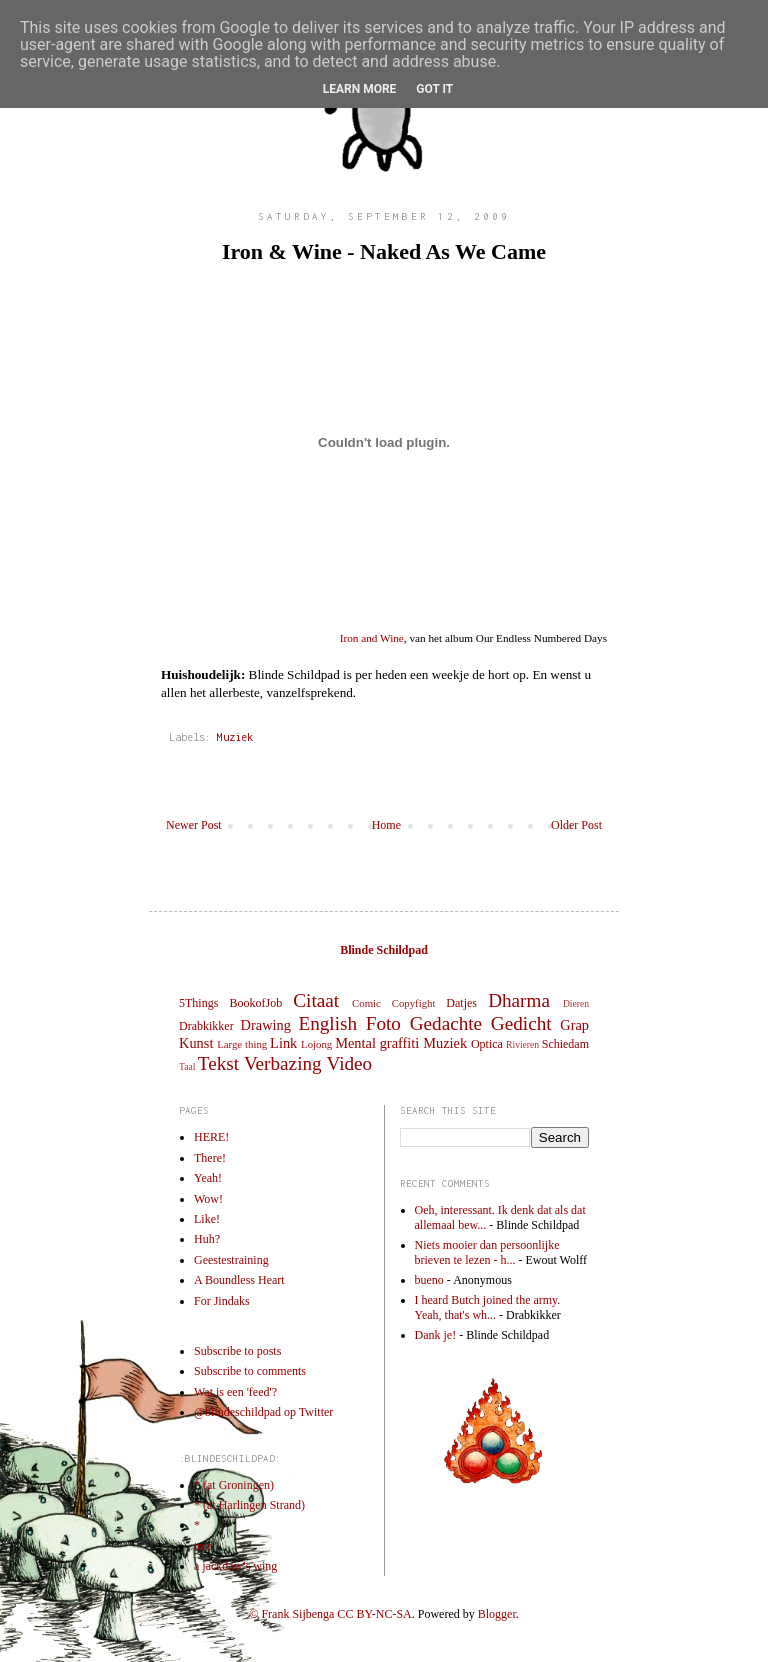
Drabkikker (206, 1026)
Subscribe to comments (250, 1371)
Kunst (196, 1043)
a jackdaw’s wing (235, 1566)
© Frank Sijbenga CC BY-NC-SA (330, 1614)
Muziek (235, 737)
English (327, 1023)
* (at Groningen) (234, 1485)
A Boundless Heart (239, 1280)
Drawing (266, 1025)
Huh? (207, 1239)
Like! (207, 1219)
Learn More (360, 89)
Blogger (497, 1614)
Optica (487, 1044)
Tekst (218, 1063)
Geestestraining (231, 1260)
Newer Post (194, 825)
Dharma (519, 1000)
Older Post (576, 825)
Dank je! (436, 1335)
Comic (366, 1003)
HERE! (211, 1137)
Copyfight (414, 1003)
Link (283, 1043)
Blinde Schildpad (384, 950)
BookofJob (255, 1003)
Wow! (208, 1199)
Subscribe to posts (237, 1351)
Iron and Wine (372, 638)
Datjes (461, 1003)
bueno (429, 1280)
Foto (383, 1023)
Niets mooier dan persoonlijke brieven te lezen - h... (487, 1252)
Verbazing (283, 1063)
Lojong (316, 1044)
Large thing (242, 1044)
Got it (434, 89)
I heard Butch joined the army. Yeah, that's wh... (488, 1307)
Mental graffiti (377, 1043)
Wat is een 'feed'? (235, 1392)
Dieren (576, 1003)
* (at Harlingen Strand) (249, 1505)
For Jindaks (222, 1301)
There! (210, 1158)
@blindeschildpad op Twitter (263, 1412)
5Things (198, 1003)
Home (386, 825)
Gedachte (446, 1023)
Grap (574, 1025)
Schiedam (565, 1044)
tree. (204, 1546)
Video (349, 1063)
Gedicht (521, 1023)
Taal (187, 1066)
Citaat (316, 1000)
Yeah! (208, 1178)
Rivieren (522, 1044)
